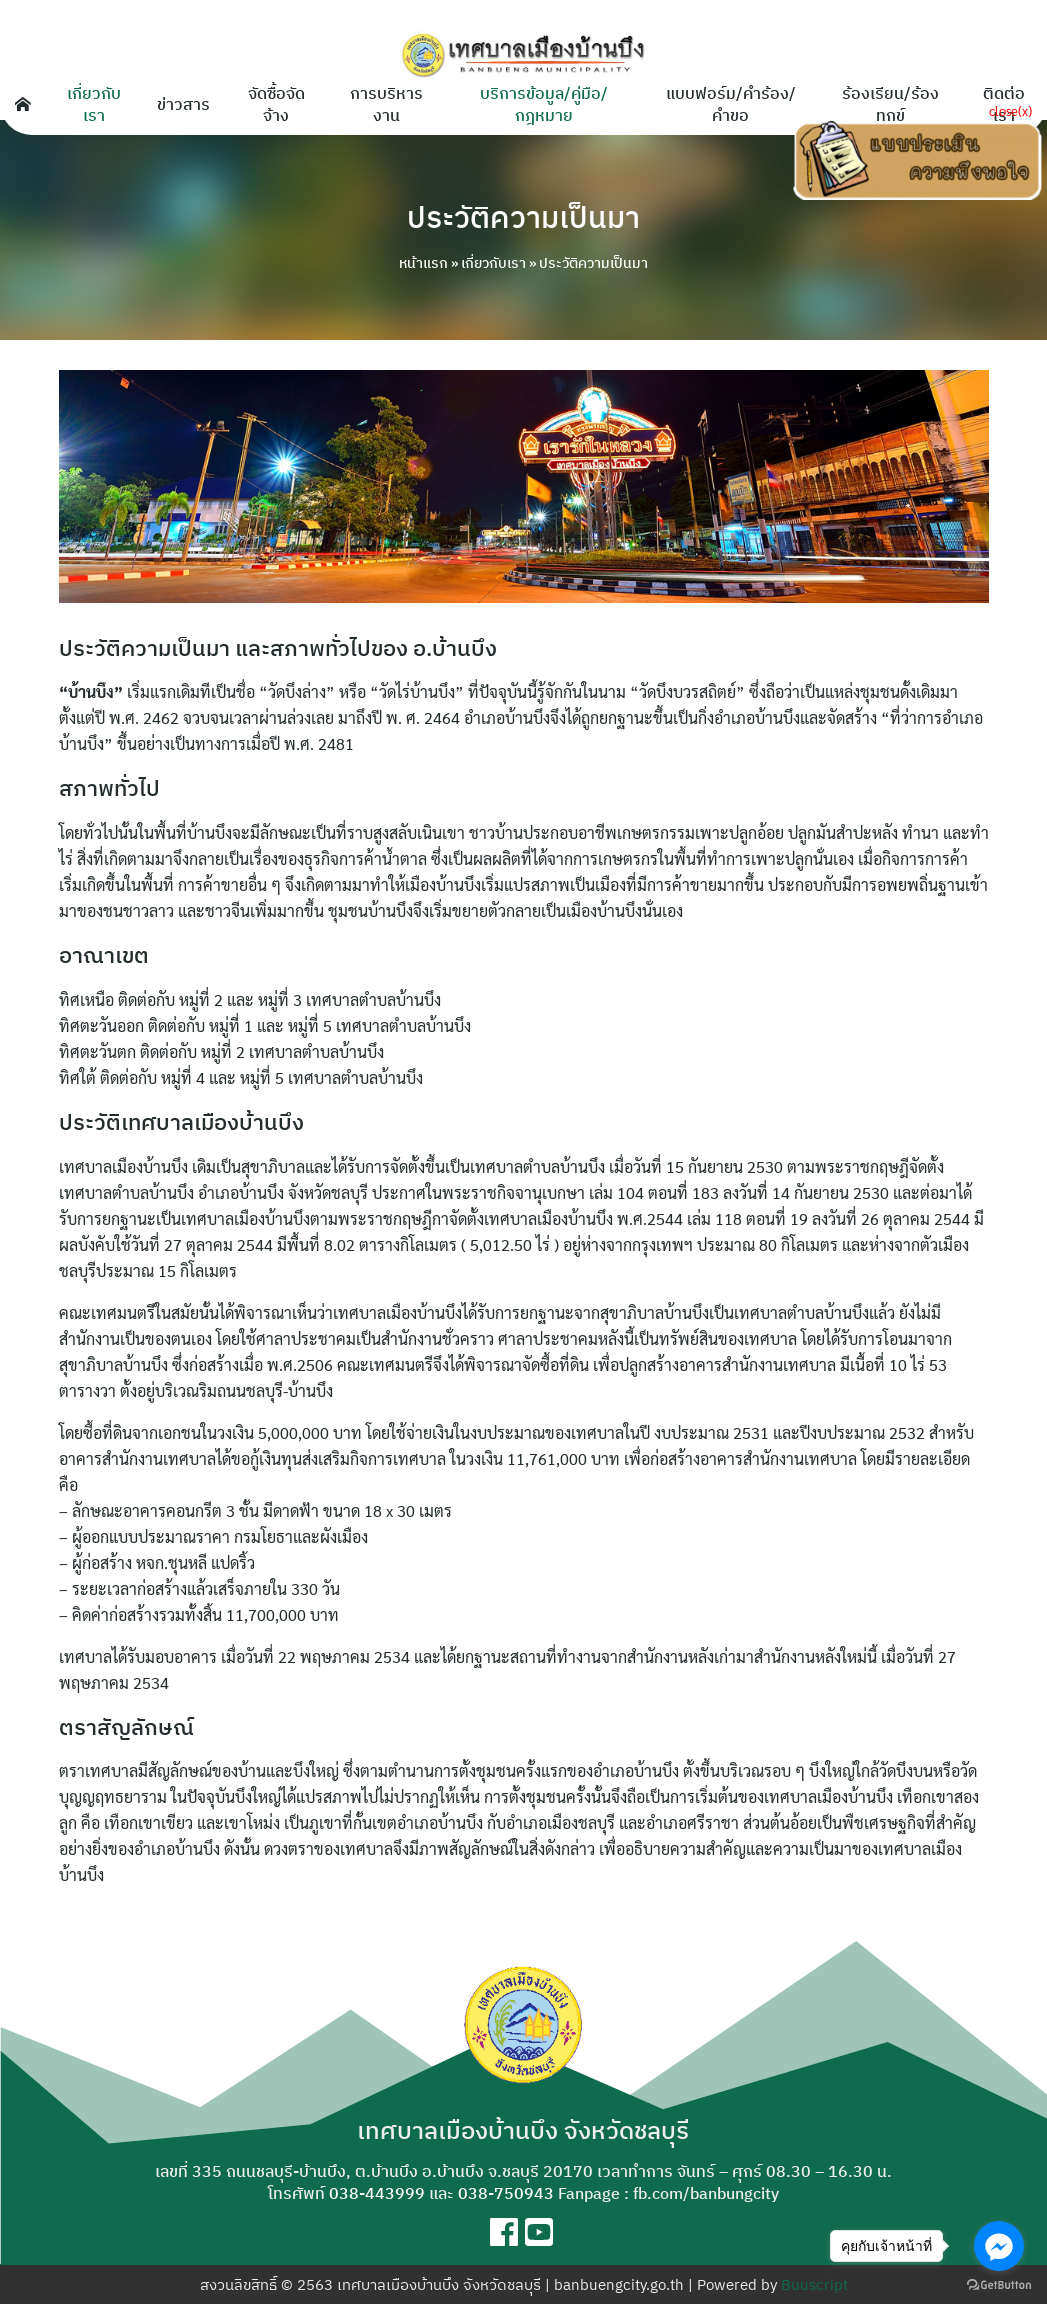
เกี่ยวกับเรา (94, 104)
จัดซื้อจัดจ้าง (276, 104)
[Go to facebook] (999, 2246)
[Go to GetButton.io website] (999, 2284)
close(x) (1010, 110)
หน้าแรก (423, 263)
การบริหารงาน (386, 104)
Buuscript (814, 2284)
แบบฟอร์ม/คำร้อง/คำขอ (731, 104)
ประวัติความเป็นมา (524, 216)
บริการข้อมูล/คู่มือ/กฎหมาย (544, 104)
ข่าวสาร (183, 104)
